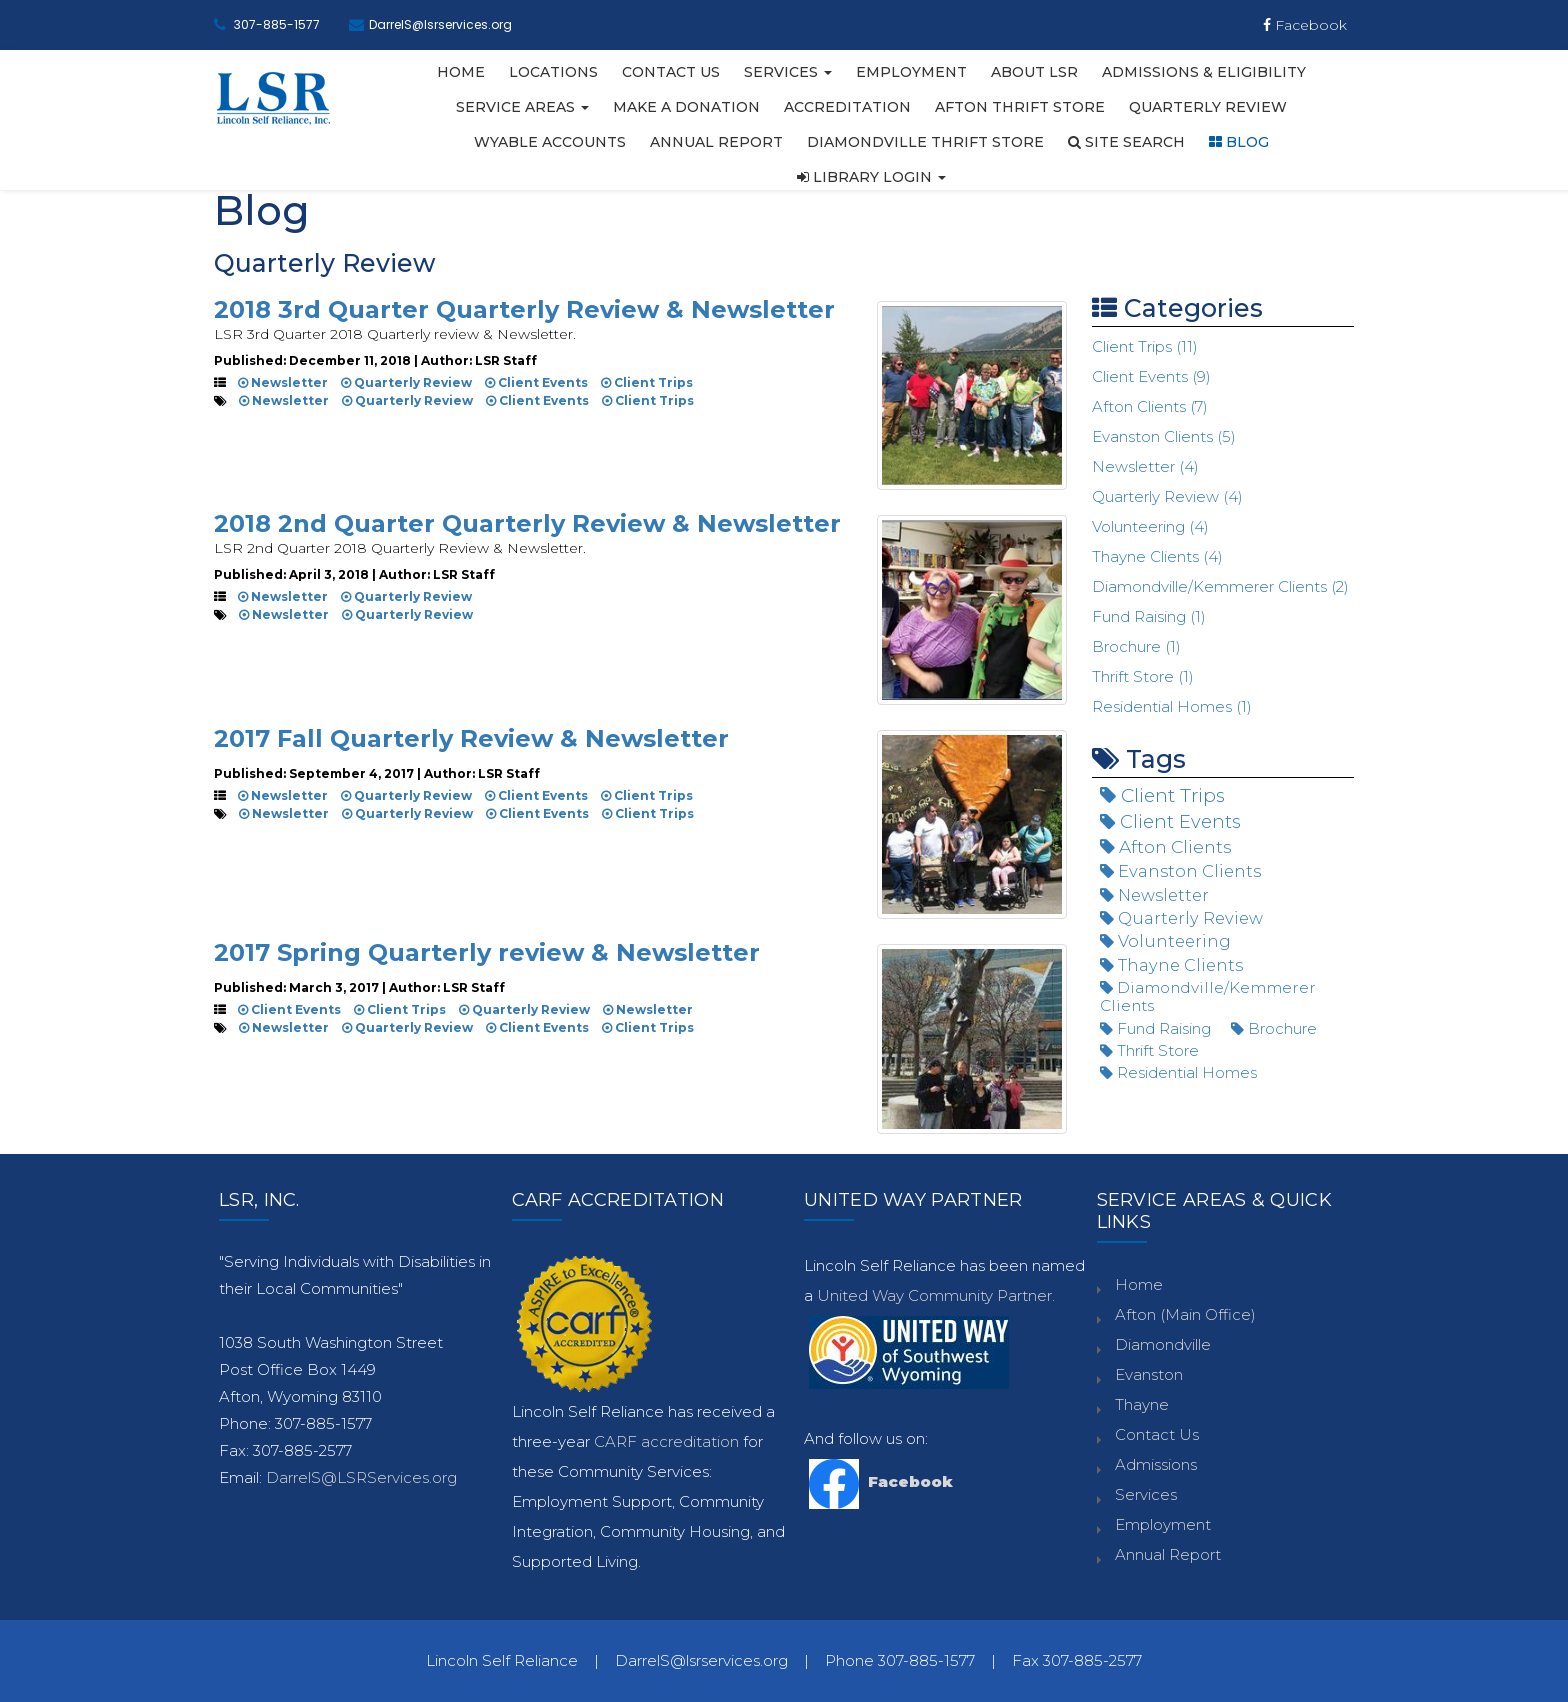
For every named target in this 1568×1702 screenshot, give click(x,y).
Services (788, 72)
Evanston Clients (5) (1164, 436)
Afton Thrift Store (1020, 107)
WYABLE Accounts (550, 142)
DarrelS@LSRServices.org (361, 1477)
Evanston (1149, 1374)
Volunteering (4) (1150, 526)
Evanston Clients (1180, 871)
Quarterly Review (1208, 107)
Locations (553, 72)
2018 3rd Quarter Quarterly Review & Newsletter (524, 309)
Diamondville (1163, 1344)
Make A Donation (686, 107)
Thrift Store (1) (1143, 676)
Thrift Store (1149, 1050)
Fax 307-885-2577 (1077, 1660)
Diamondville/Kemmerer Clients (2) (1220, 586)
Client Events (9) (1151, 376)
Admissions (1156, 1464)
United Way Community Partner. (936, 1295)
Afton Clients (1166, 846)
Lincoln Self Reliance (502, 1660)
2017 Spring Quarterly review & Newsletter (487, 952)
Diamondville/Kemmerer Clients (1208, 996)
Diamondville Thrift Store (925, 142)
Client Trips (647, 382)
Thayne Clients (1171, 965)
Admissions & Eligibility (1204, 72)
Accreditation (847, 107)
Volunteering (1165, 941)
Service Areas (522, 107)
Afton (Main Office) (1185, 1314)
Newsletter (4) (1145, 466)
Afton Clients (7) (1150, 406)
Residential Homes (1178, 1072)
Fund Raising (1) (1149, 616)
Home (461, 72)
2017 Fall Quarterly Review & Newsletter (471, 738)
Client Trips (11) (1145, 346)
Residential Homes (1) (1172, 706)
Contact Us (671, 72)
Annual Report (716, 142)
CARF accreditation (668, 1441)
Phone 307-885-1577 (900, 1660)
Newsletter (283, 382)
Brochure (1274, 1028)
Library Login (871, 177)
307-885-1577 (277, 24)
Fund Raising (1155, 1028)
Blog (1239, 142)
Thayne (1142, 1404)
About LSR (1034, 72)
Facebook (1305, 25)
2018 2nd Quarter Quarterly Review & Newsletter (527, 523)
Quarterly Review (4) (1167, 496)
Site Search (1126, 142)
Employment (911, 72)
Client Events (536, 382)
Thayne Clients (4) (1157, 556)
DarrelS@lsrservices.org (440, 24)
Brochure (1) (1136, 646)
